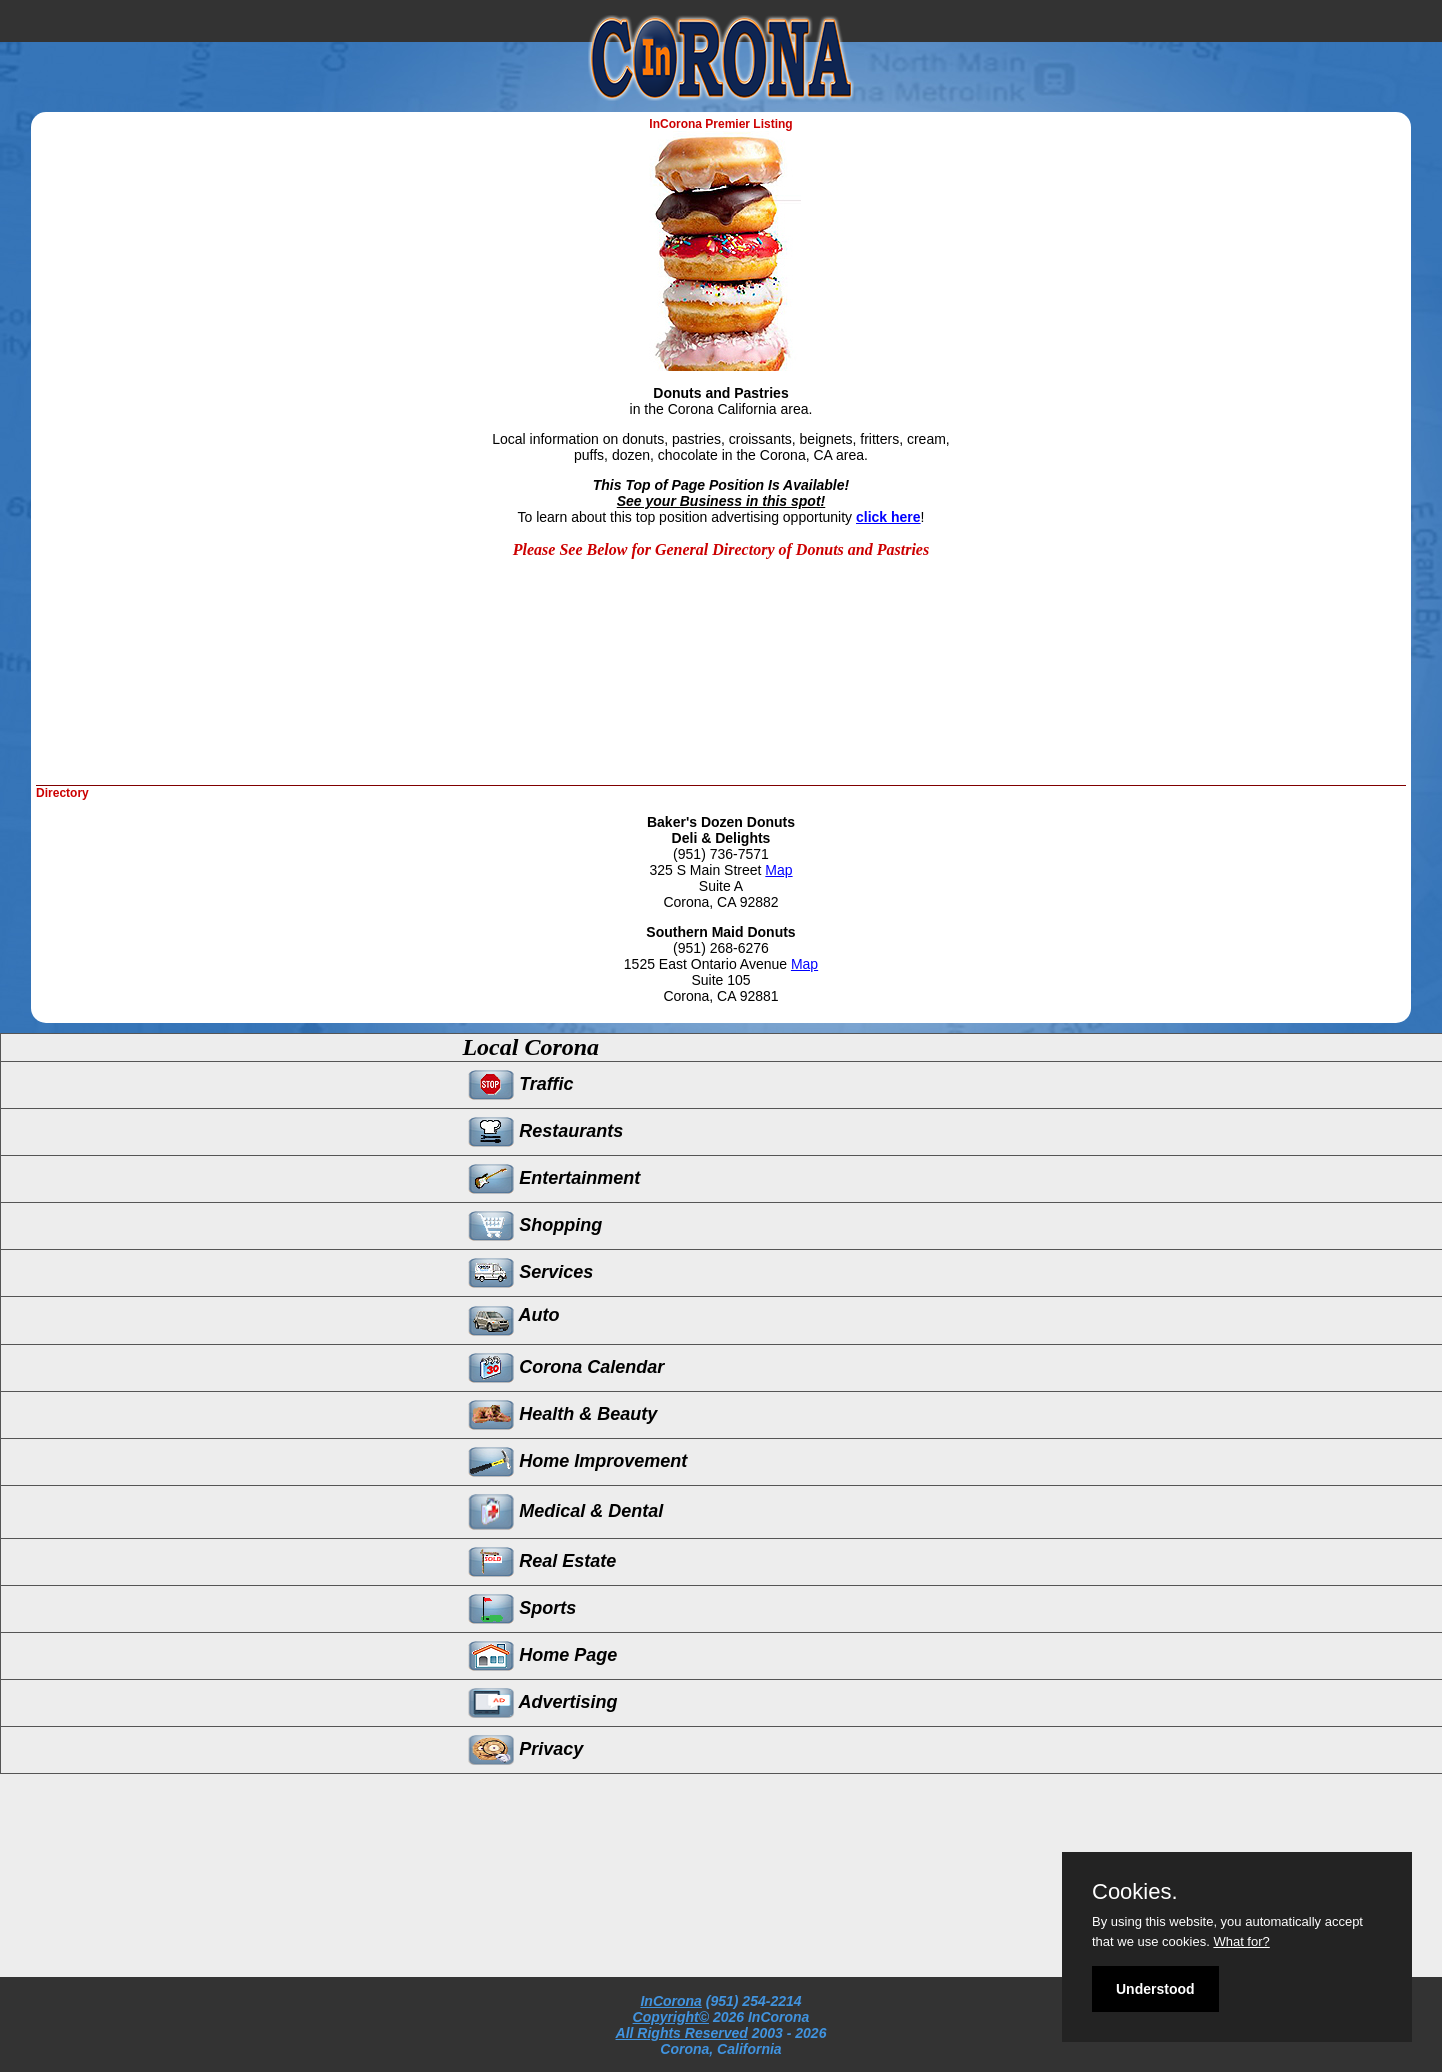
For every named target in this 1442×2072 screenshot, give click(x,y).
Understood (1155, 1989)
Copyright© (671, 2017)
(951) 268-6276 (721, 948)
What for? (1241, 1941)
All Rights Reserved (682, 2033)
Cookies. (1135, 1892)
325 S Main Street (707, 870)
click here (888, 517)
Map (778, 870)
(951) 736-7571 (721, 854)
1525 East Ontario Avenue (707, 964)
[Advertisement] (434, 720)
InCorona (670, 2001)
